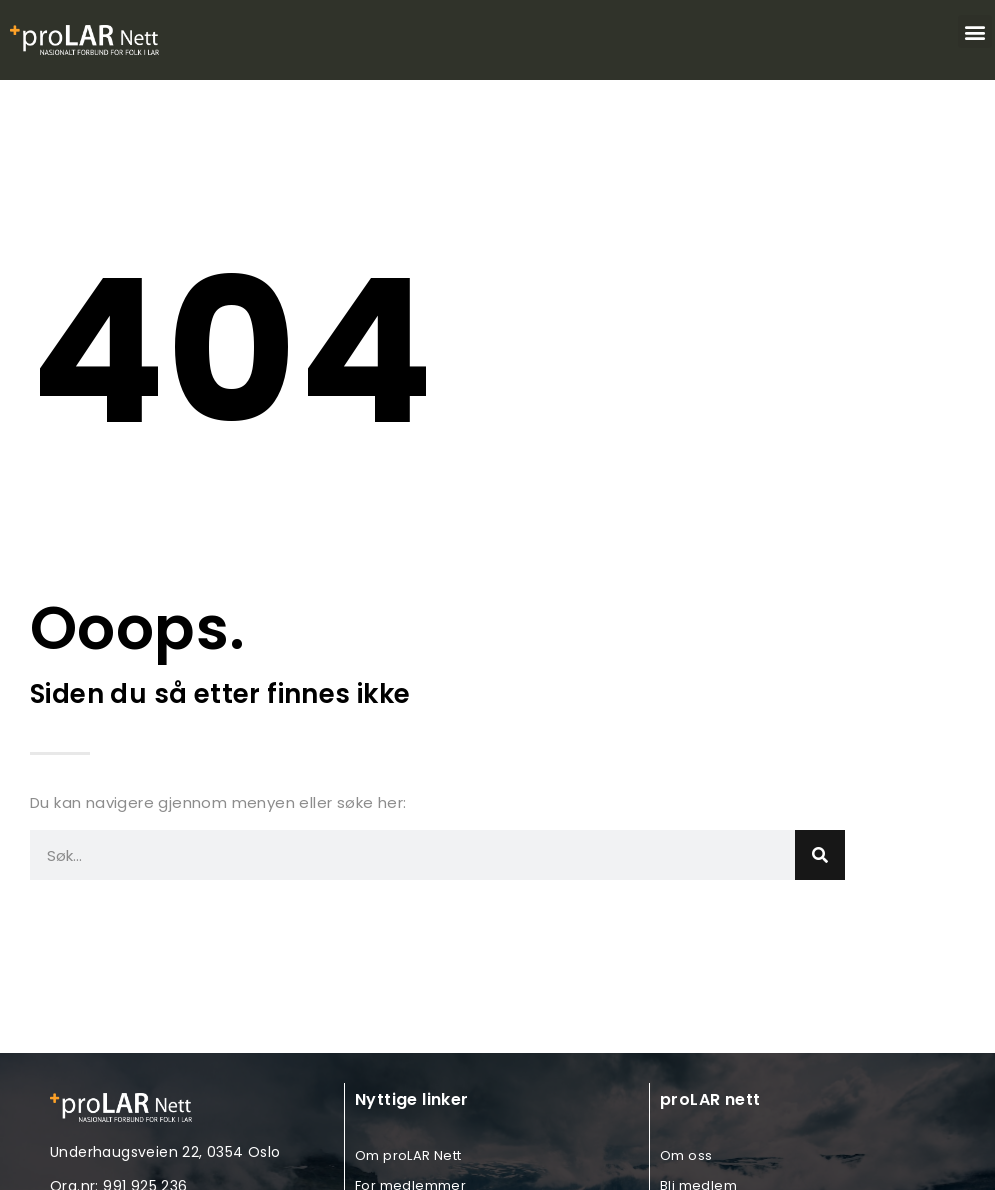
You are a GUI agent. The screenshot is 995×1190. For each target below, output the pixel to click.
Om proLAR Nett (408, 1155)
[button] (974, 31)
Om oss (686, 1155)
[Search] (820, 855)
